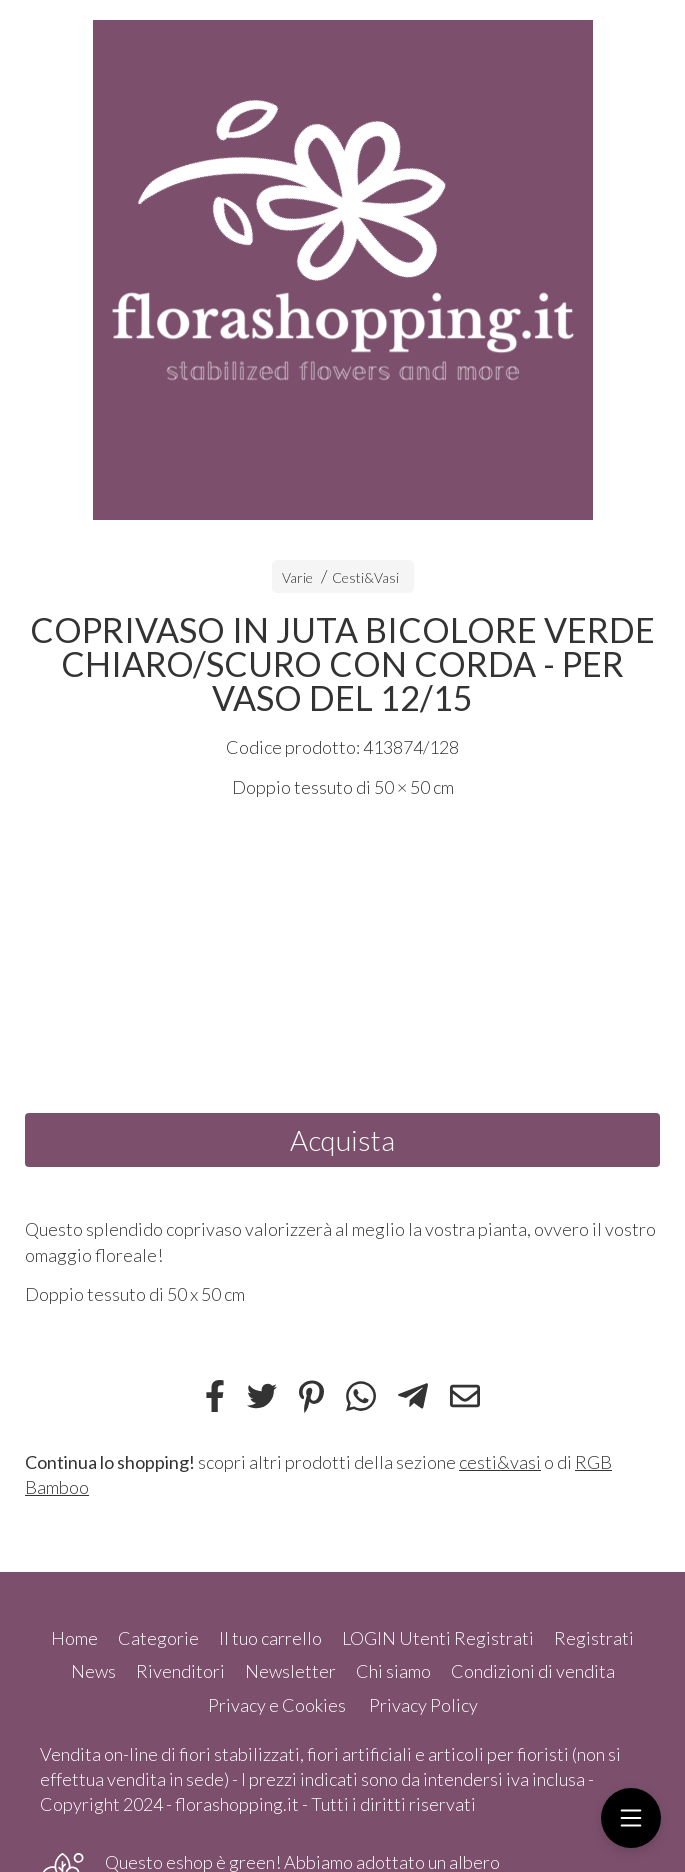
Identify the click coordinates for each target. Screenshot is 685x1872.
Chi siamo (393, 1671)
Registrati (594, 1638)
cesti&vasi (500, 1462)
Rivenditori (180, 1671)
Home (74, 1638)
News (93, 1671)
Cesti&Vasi (365, 577)
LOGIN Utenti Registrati (438, 1638)
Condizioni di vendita (533, 1671)
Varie (297, 577)
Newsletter (290, 1671)
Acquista (342, 1140)
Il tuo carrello (270, 1638)
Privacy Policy (423, 1705)
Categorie (158, 1638)
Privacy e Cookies (277, 1705)
